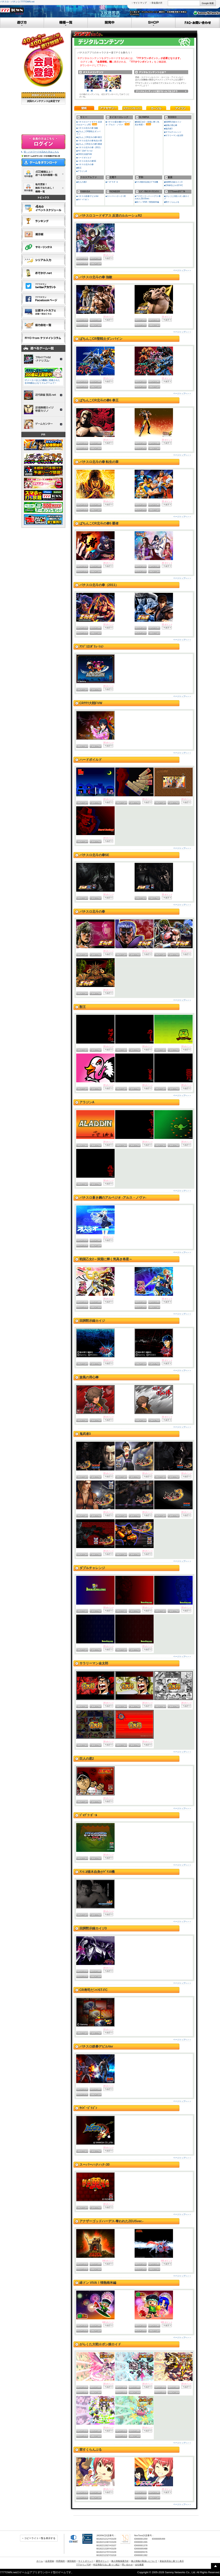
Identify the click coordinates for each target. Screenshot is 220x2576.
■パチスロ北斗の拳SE (86, 161)
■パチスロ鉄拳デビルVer (87, 196)
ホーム (39, 2561)
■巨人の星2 (81, 182)
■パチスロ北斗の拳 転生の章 (89, 141)
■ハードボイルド (84, 158)
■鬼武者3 (168, 129)
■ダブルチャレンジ (172, 132)
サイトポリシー (86, 2561)
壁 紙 (90, 91)
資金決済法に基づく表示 (172, 2561)
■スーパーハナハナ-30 (116, 196)
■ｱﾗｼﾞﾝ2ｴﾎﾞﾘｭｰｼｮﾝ (84, 151)
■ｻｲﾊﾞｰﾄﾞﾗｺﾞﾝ (82, 199)
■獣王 (79, 168)
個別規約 (71, 2561)
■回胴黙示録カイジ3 (173, 182)
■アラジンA (81, 171)
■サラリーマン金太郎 (173, 135)
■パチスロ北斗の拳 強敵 (87, 128)
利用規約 (60, 2561)
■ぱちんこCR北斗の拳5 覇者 (89, 144)
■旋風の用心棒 (170, 125)
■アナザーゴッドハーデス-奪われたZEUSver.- (148, 197)
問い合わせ (127, 2564)
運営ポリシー (102, 2561)
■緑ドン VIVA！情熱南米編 (147, 202)
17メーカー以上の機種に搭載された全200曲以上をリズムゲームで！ (43, 380)
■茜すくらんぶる (171, 202)
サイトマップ (140, 3)
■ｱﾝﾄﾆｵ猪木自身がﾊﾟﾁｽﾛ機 (146, 182)
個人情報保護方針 (120, 2561)
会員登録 (49, 2561)
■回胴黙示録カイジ (172, 122)
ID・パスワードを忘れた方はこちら (41, 152)
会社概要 (139, 2564)
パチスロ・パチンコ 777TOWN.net (17, 1)
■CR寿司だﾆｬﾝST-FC (173, 185)
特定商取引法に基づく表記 (106, 2564)
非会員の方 (156, 3)
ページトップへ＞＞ (182, 270)
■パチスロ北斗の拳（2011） (89, 147)
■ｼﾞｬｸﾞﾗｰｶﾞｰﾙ (112, 182)
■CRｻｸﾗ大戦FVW (84, 154)
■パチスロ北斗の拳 (85, 164)
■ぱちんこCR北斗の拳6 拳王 (89, 137)
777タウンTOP (83, 2564)
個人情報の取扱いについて (144, 2561)
